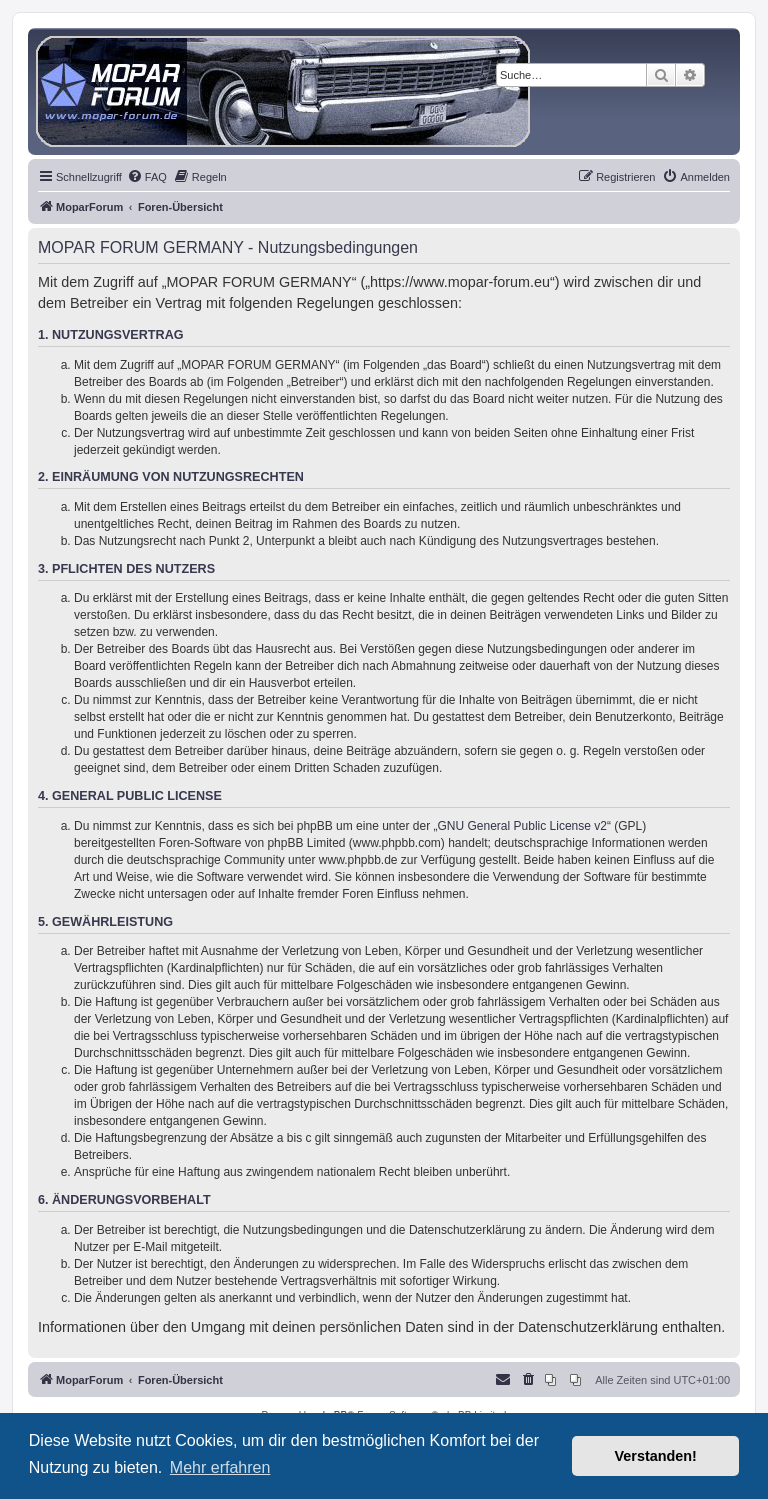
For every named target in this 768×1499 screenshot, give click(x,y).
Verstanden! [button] (656, 1456)
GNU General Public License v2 (522, 826)
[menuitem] (147, 177)
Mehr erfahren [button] (220, 1467)
